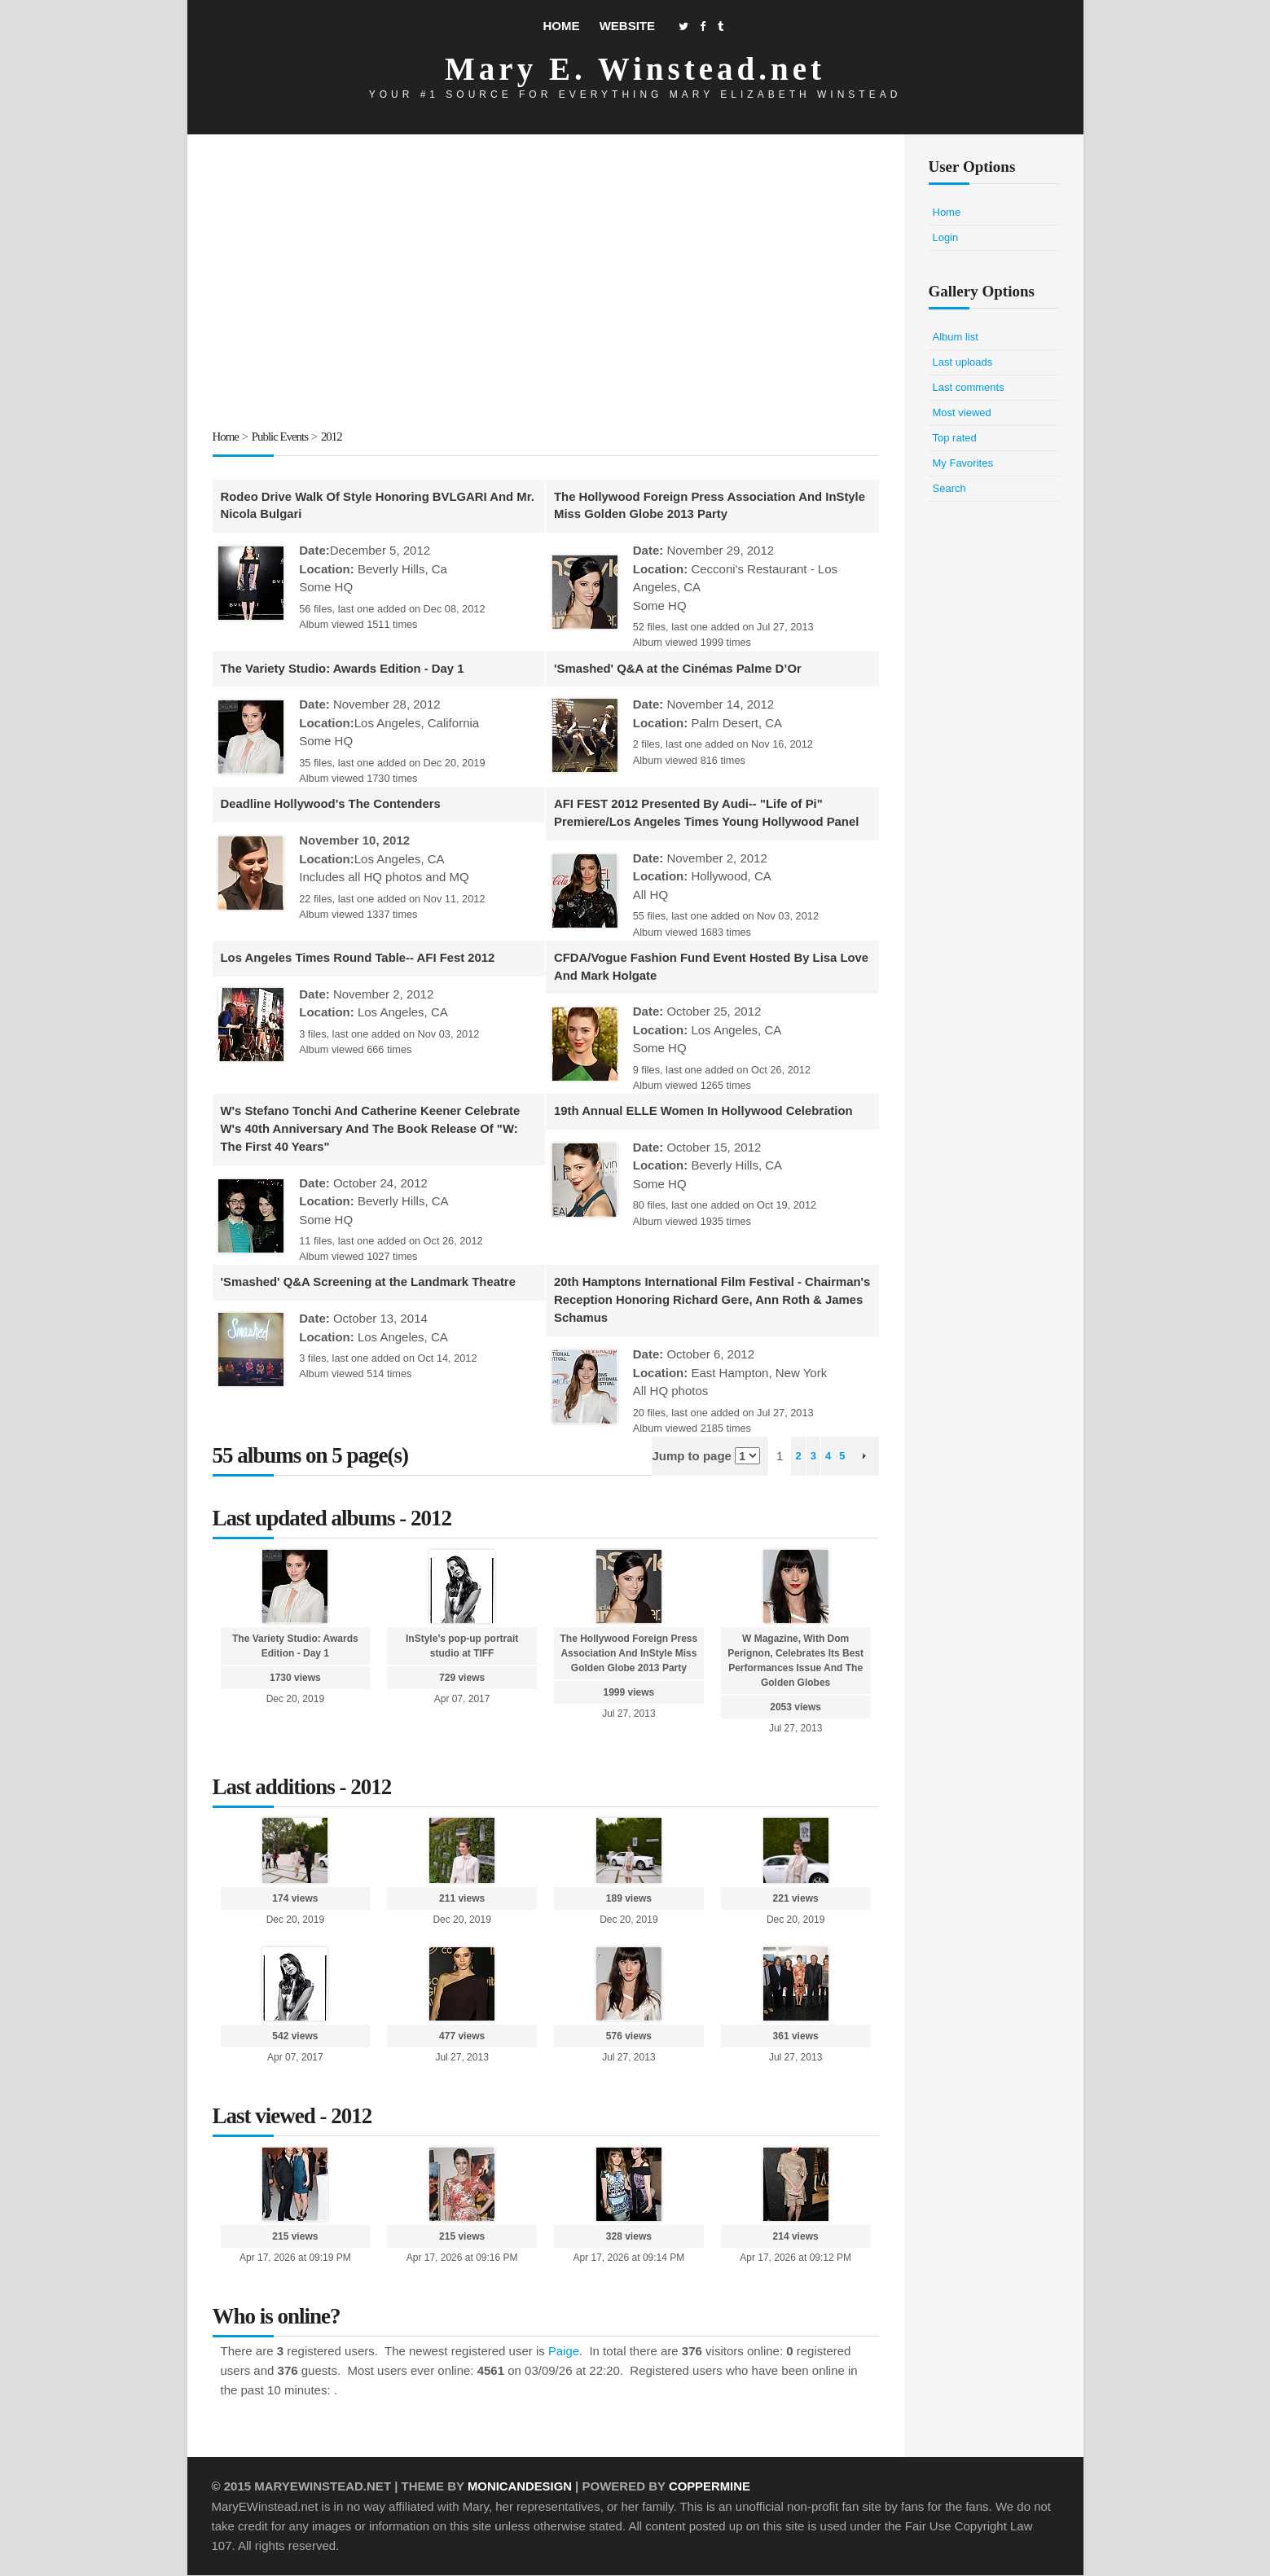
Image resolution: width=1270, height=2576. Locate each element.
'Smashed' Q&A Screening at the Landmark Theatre (370, 1283)
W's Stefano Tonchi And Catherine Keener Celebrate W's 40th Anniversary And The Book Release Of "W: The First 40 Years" (372, 1130)
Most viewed (962, 412)
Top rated (955, 438)
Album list (955, 337)
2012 (332, 436)
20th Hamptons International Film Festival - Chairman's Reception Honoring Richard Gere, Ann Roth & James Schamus (702, 1301)
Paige (563, 2352)
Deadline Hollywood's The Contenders (332, 804)
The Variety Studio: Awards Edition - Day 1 (344, 668)
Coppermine (711, 2488)
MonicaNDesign (520, 2488)
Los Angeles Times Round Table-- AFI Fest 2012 (359, 958)
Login (946, 237)
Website (627, 26)
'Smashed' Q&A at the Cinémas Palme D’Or (679, 668)
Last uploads (963, 362)
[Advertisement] (546, 284)
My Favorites (963, 463)
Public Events (280, 436)
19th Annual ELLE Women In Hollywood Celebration (704, 1112)
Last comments (968, 387)
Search (949, 488)
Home (561, 26)
